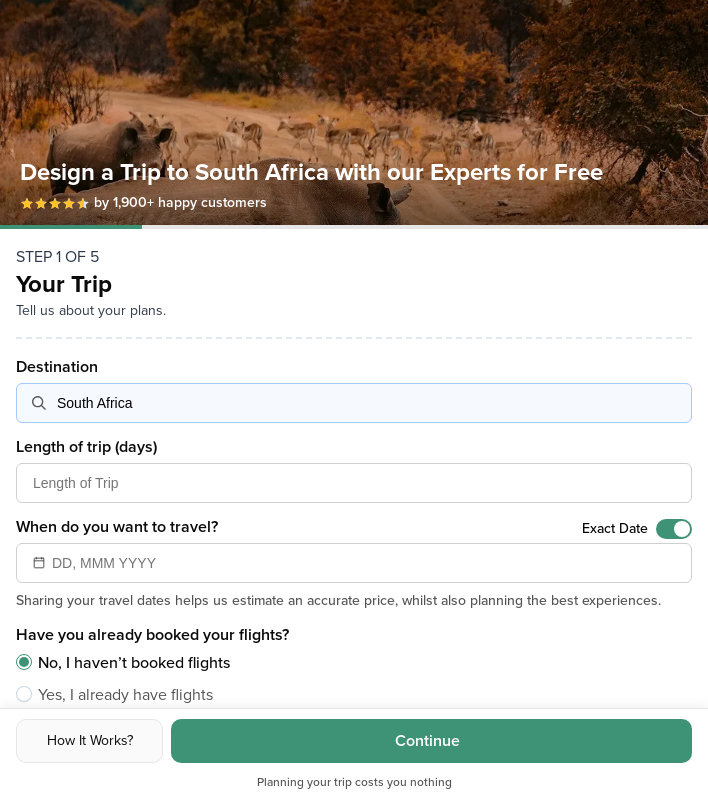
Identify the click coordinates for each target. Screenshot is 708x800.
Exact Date (615, 528)
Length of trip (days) (86, 447)
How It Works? (90, 740)
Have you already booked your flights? (152, 635)
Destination (57, 367)
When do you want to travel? (117, 527)
